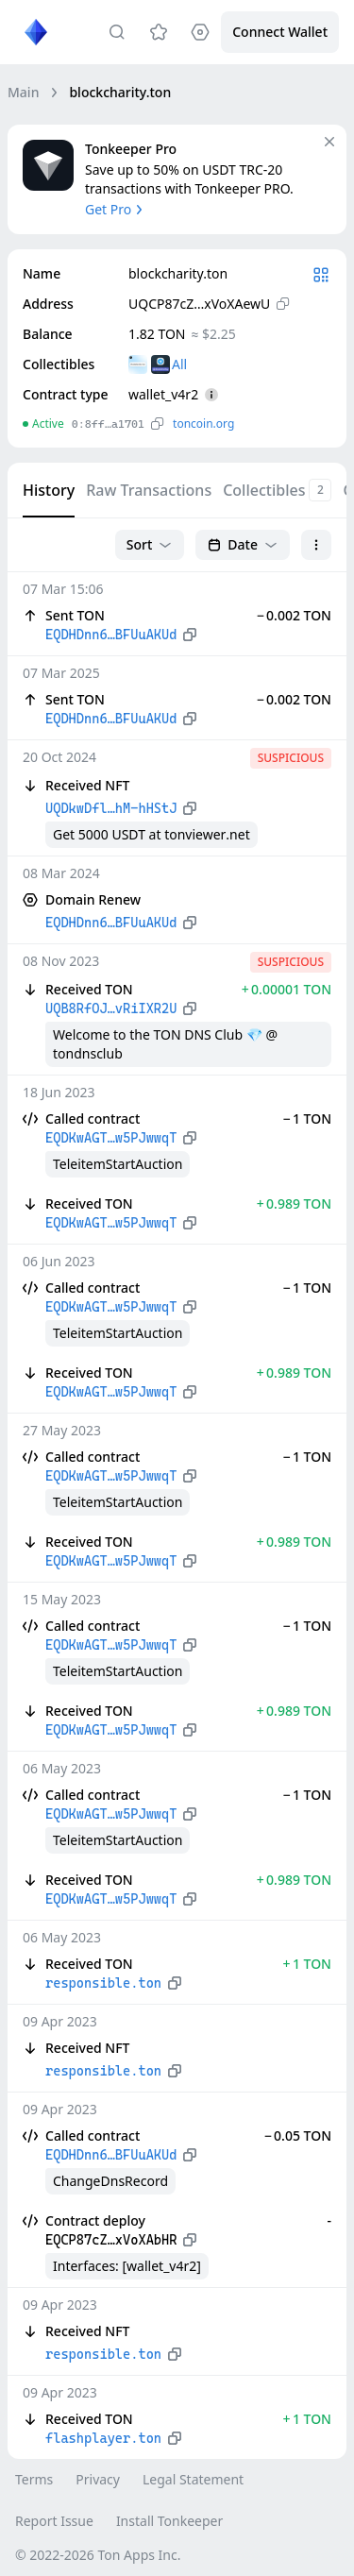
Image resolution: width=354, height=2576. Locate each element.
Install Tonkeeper (169, 2521)
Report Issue (54, 2521)
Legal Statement (193, 2479)
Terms (34, 2479)
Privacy (98, 2479)
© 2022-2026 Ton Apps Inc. (97, 2555)
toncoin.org (203, 423)
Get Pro (115, 209)
